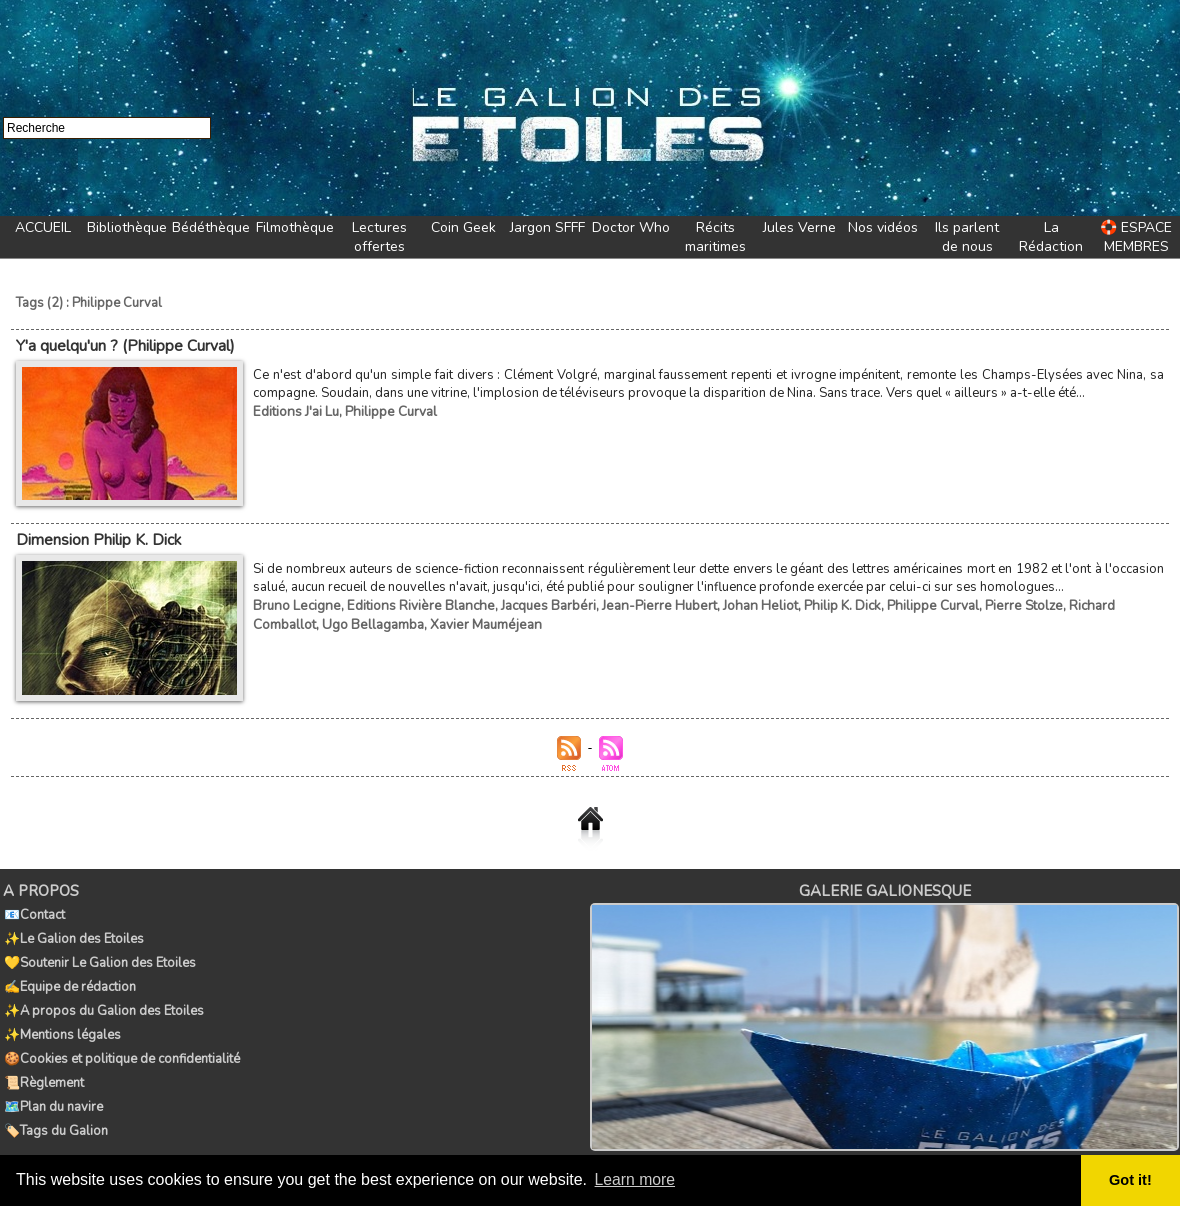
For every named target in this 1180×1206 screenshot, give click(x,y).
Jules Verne (799, 227)
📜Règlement (43, 1066)
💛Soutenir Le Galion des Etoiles (99, 956)
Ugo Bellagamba (303, 621)
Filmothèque (295, 227)
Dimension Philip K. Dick (97, 538)
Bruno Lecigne (295, 603)
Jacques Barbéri (536, 603)
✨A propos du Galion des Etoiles (103, 1000)
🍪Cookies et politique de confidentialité (121, 1044)
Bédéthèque (211, 227)
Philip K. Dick (820, 603)
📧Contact (33, 912)
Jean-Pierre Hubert (644, 603)
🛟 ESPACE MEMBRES (1136, 237)
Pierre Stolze (997, 603)
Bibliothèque (127, 227)
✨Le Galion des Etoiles (73, 934)
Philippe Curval (388, 410)
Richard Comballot (1096, 603)
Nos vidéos (883, 227)
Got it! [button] (1131, 1180)
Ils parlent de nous (967, 237)
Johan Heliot (741, 603)
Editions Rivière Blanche (413, 603)
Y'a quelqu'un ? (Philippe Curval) (124, 345)
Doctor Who (631, 227)
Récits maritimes (715, 237)
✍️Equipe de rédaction (69, 978)
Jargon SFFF (547, 227)
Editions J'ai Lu (295, 410)
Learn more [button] (636, 1179)
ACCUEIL (43, 227)
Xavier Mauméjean (412, 621)
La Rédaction (1051, 237)
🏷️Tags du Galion (55, 1110)
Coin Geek (463, 227)
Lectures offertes (379, 237)
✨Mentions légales (61, 1022)
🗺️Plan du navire (52, 1088)
